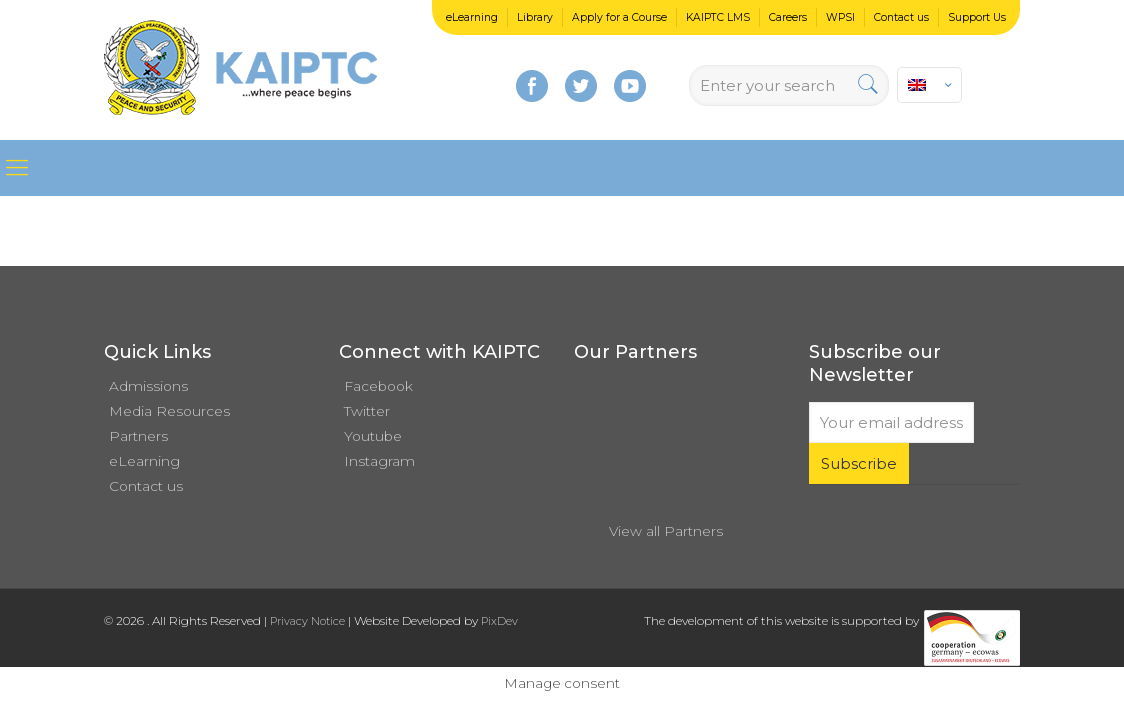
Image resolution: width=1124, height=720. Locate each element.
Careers (788, 17)
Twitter (367, 411)
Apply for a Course (619, 17)
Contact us (901, 17)
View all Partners (666, 531)
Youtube (373, 436)
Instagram (379, 461)
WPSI (840, 17)
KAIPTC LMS (718, 17)
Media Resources (169, 411)
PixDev (499, 621)
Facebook (378, 386)
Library (535, 17)
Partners (138, 436)
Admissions (148, 386)
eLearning (472, 17)
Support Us (977, 17)
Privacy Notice (307, 621)
